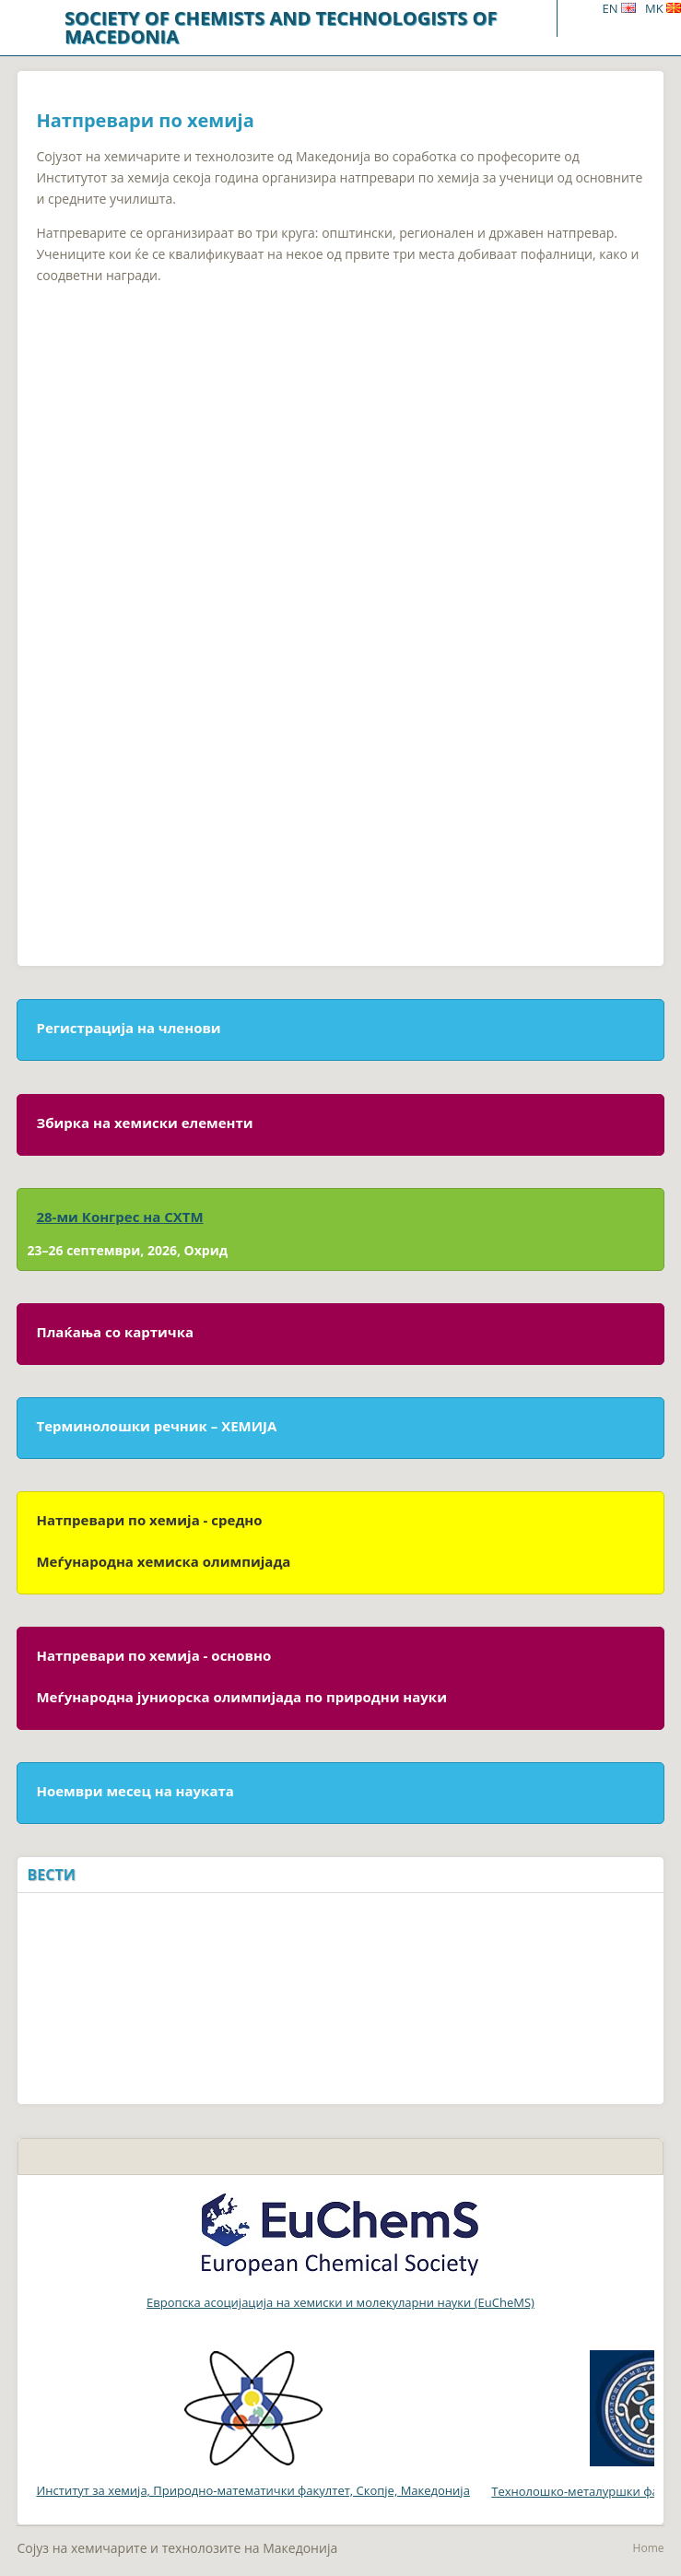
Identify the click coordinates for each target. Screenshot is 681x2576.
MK (663, 8)
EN (618, 8)
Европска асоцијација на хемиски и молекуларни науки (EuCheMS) (340, 2302)
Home (648, 2548)
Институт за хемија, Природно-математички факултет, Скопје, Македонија (252, 2425)
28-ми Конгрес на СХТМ (119, 1216)
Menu (579, 18)
